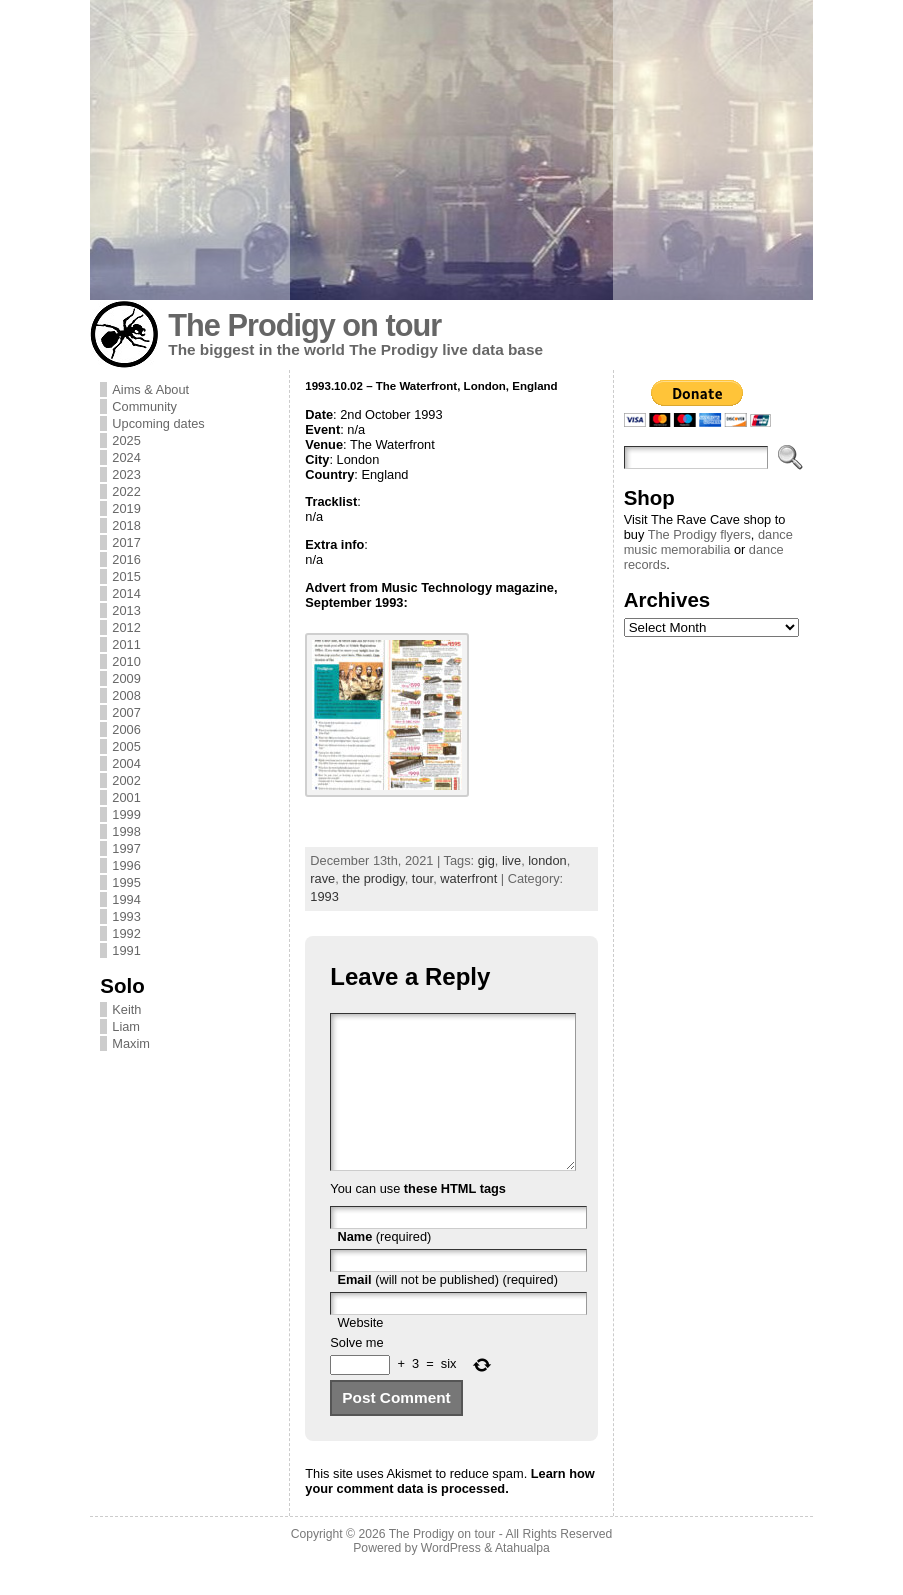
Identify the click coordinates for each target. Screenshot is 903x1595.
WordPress (451, 1578)
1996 (126, 865)
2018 (126, 525)
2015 (126, 576)
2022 (126, 491)
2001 (126, 797)
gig (486, 860)
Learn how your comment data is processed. (449, 1511)
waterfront (468, 878)
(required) (384, 1266)
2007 (126, 712)
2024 (126, 457)
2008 (126, 695)
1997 (126, 848)
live (511, 860)
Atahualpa (522, 1578)
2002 (126, 780)
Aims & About (150, 389)
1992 (126, 933)
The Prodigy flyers (699, 534)
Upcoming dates (158, 423)
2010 (126, 661)
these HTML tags (455, 1218)
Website (360, 1352)
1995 (126, 882)
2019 (126, 508)
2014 (126, 593)
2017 (126, 542)
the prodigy (373, 878)
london (547, 860)
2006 (126, 729)
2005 (126, 746)
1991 (126, 950)
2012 (126, 627)
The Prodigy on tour (304, 325)
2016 (126, 559)
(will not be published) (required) (447, 1309)
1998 (126, 831)
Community (144, 406)
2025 (126, 440)
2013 (126, 610)
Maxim (131, 1043)
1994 (126, 899)
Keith (126, 1009)
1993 (126, 916)
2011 (126, 644)
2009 (126, 678)
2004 (126, 763)
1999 (126, 814)
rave (322, 878)
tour (422, 878)
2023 (126, 474)
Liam (126, 1026)
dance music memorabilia (708, 542)
